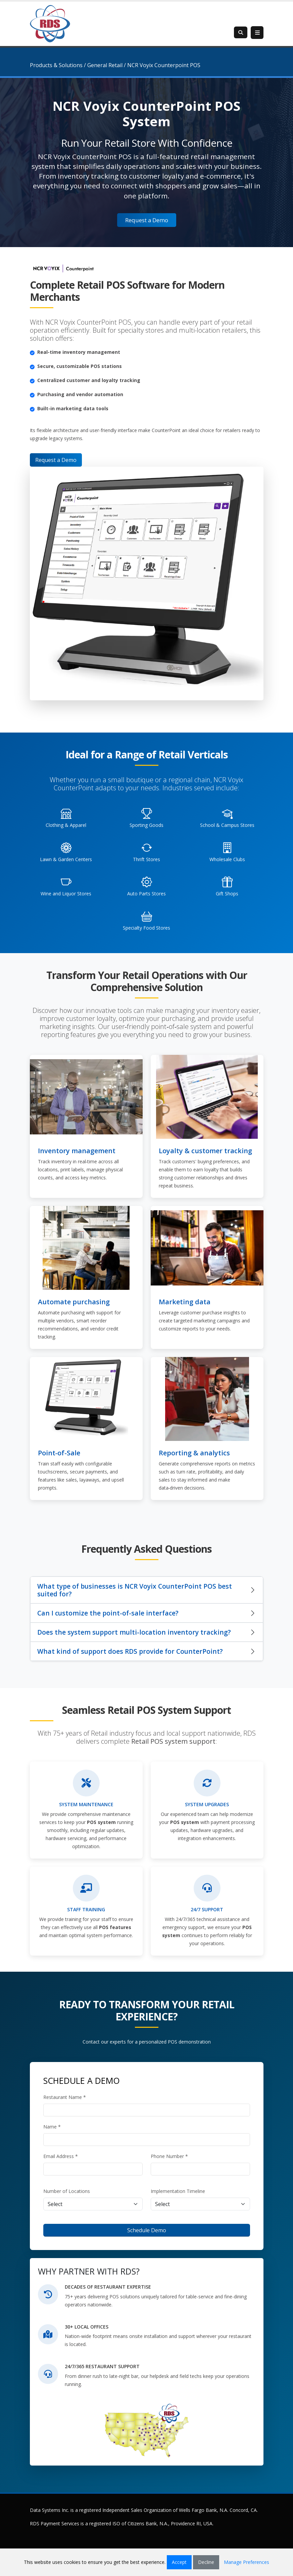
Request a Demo (146, 220)
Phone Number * (169, 2156)
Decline (206, 2562)
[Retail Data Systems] (50, 23)
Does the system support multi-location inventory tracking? (134, 1632)
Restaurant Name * (64, 2097)
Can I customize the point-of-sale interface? (108, 1613)
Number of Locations (66, 2191)
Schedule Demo (146, 2230)
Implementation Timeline (178, 2191)
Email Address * (60, 2156)
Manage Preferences (246, 2562)
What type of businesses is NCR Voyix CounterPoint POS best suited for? (134, 1590)
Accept (179, 2562)
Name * (52, 2126)
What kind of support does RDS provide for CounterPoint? (130, 1651)
